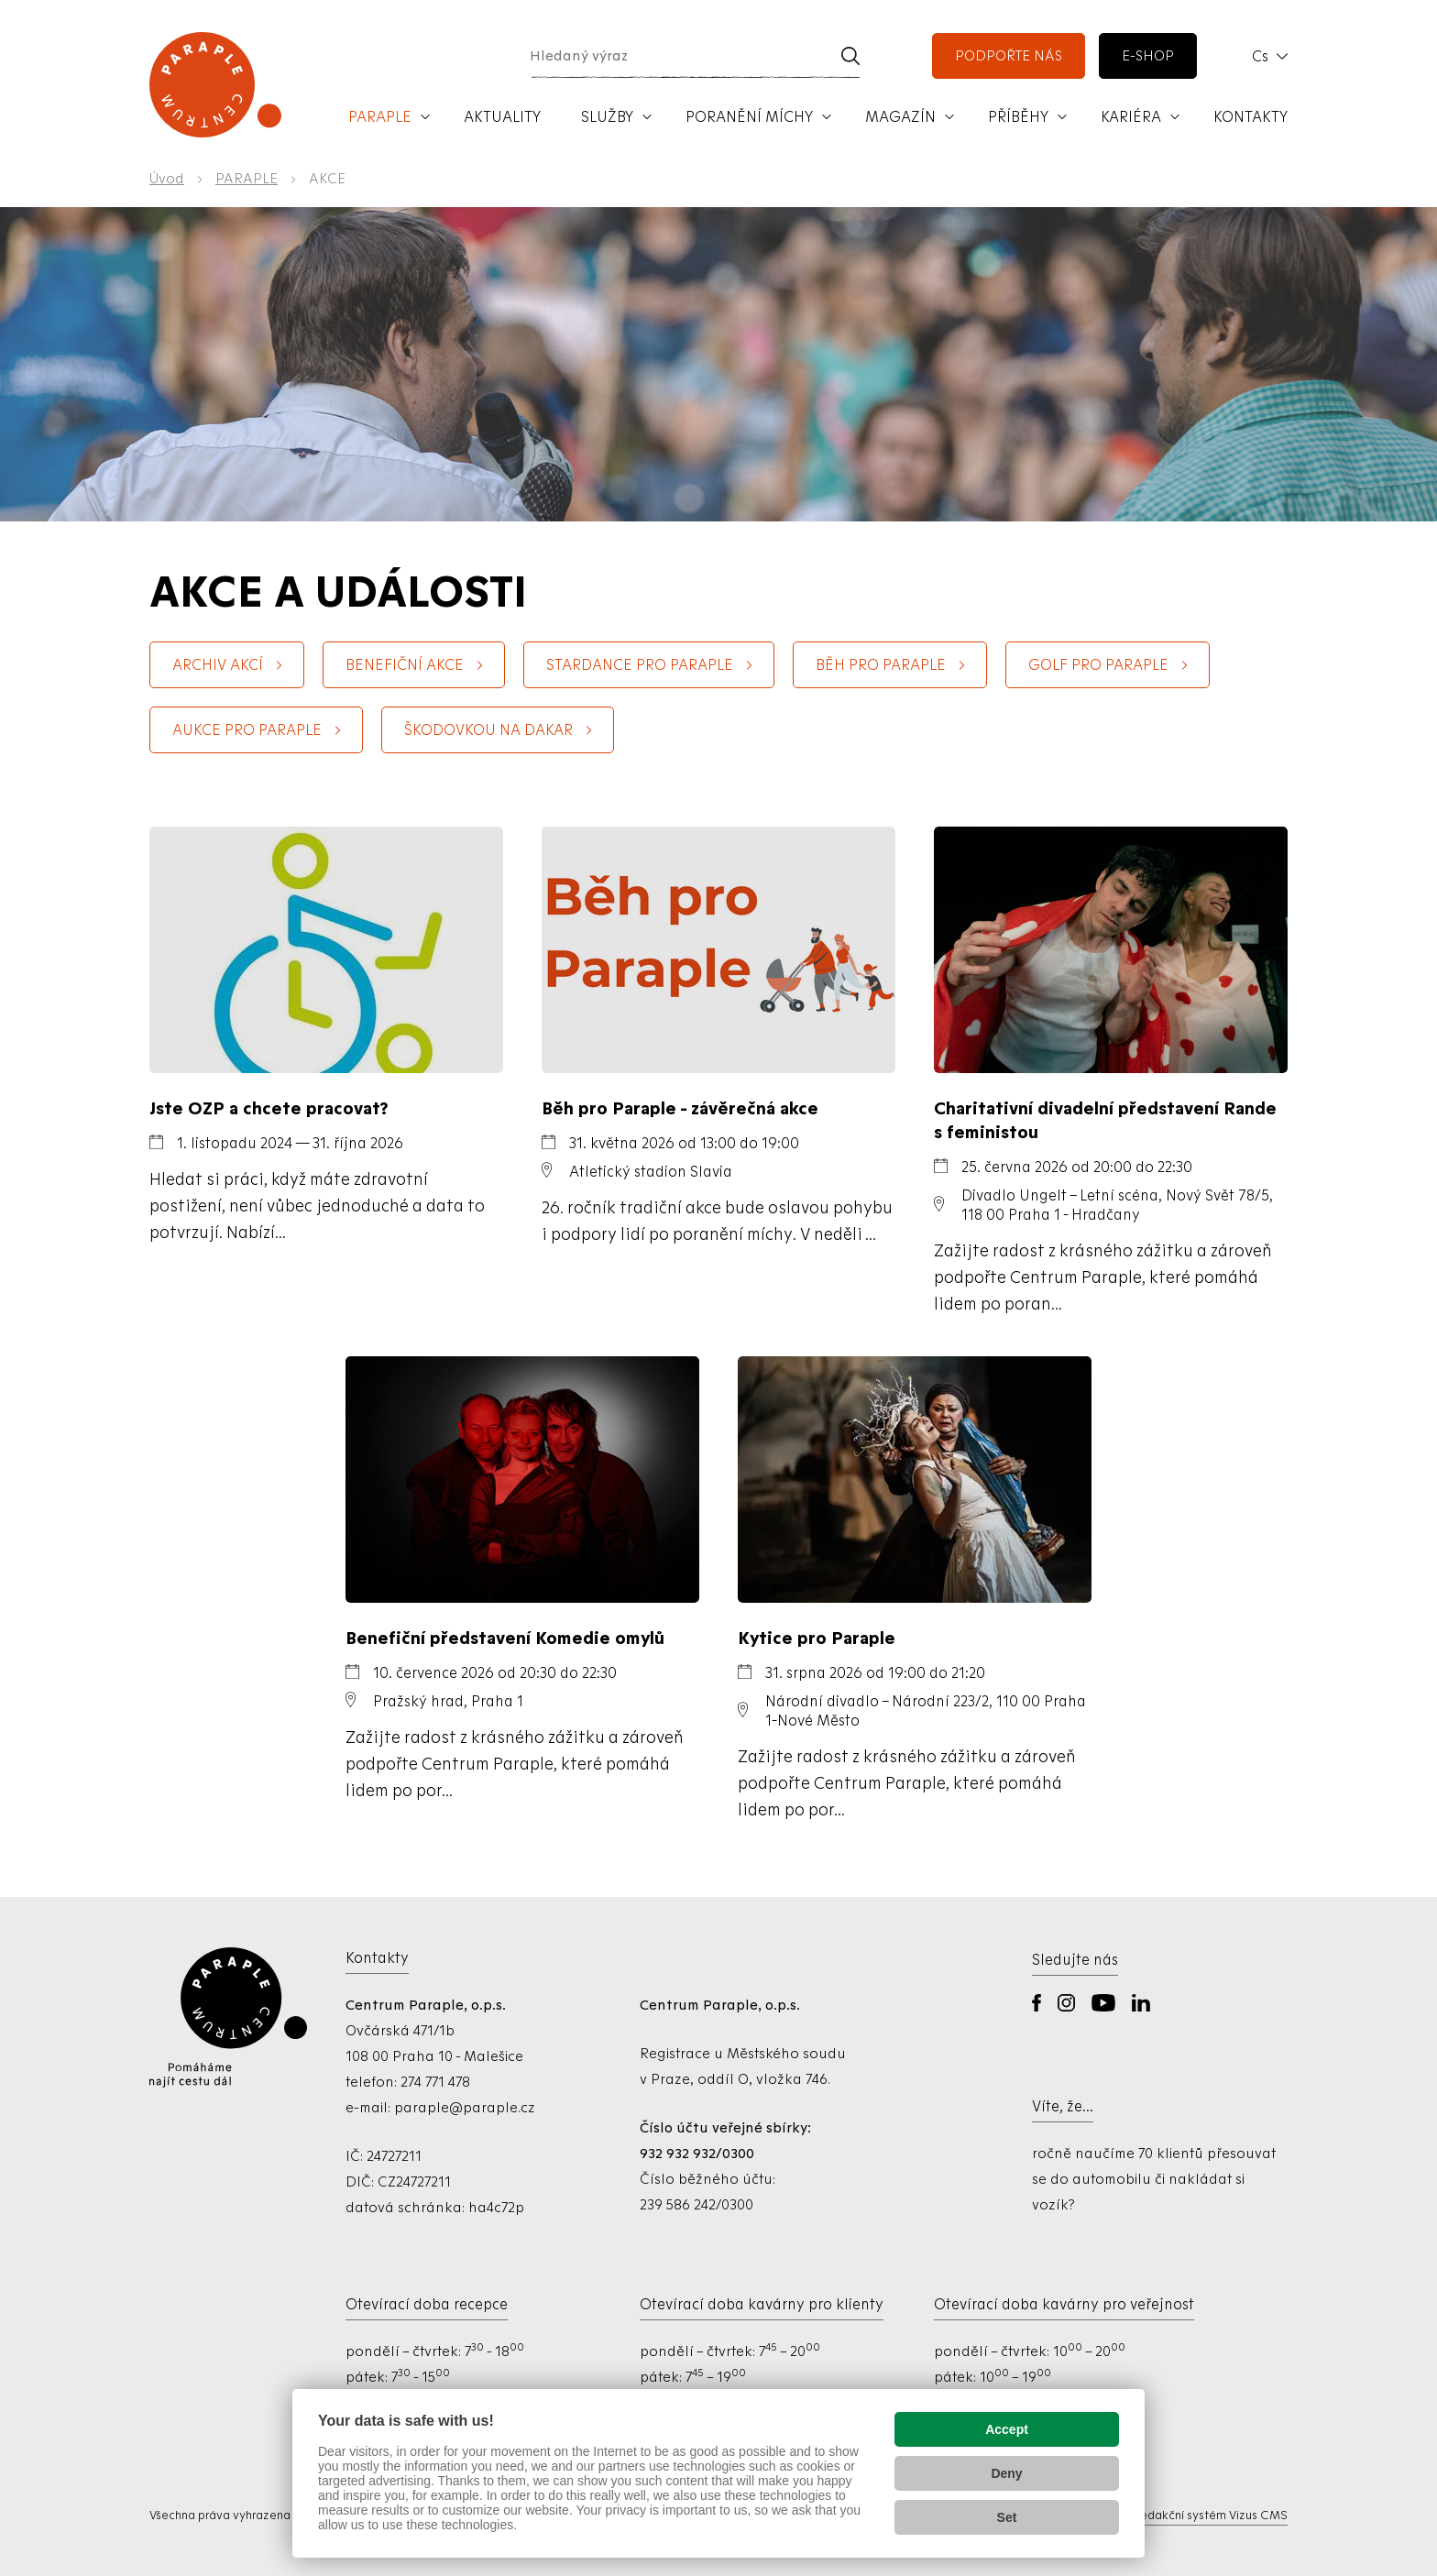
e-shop (1148, 56)
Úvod (166, 178)
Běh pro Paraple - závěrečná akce (680, 1107)
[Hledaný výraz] (673, 56)
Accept (1006, 2429)
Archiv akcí (217, 665)
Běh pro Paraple (881, 665)
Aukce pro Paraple (247, 730)
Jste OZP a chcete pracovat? (268, 1107)
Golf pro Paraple (1098, 665)
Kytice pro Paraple (816, 1637)
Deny (1006, 2473)
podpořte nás (1008, 56)
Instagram (1066, 2002)
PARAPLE (246, 178)
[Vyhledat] (850, 56)
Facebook (1036, 2002)
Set (1007, 2517)
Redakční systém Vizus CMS (1210, 2515)
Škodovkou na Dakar (488, 730)
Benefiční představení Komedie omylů (505, 1637)
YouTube (1103, 2002)
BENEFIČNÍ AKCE (405, 665)
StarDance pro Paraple (639, 665)
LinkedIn (1141, 2002)
